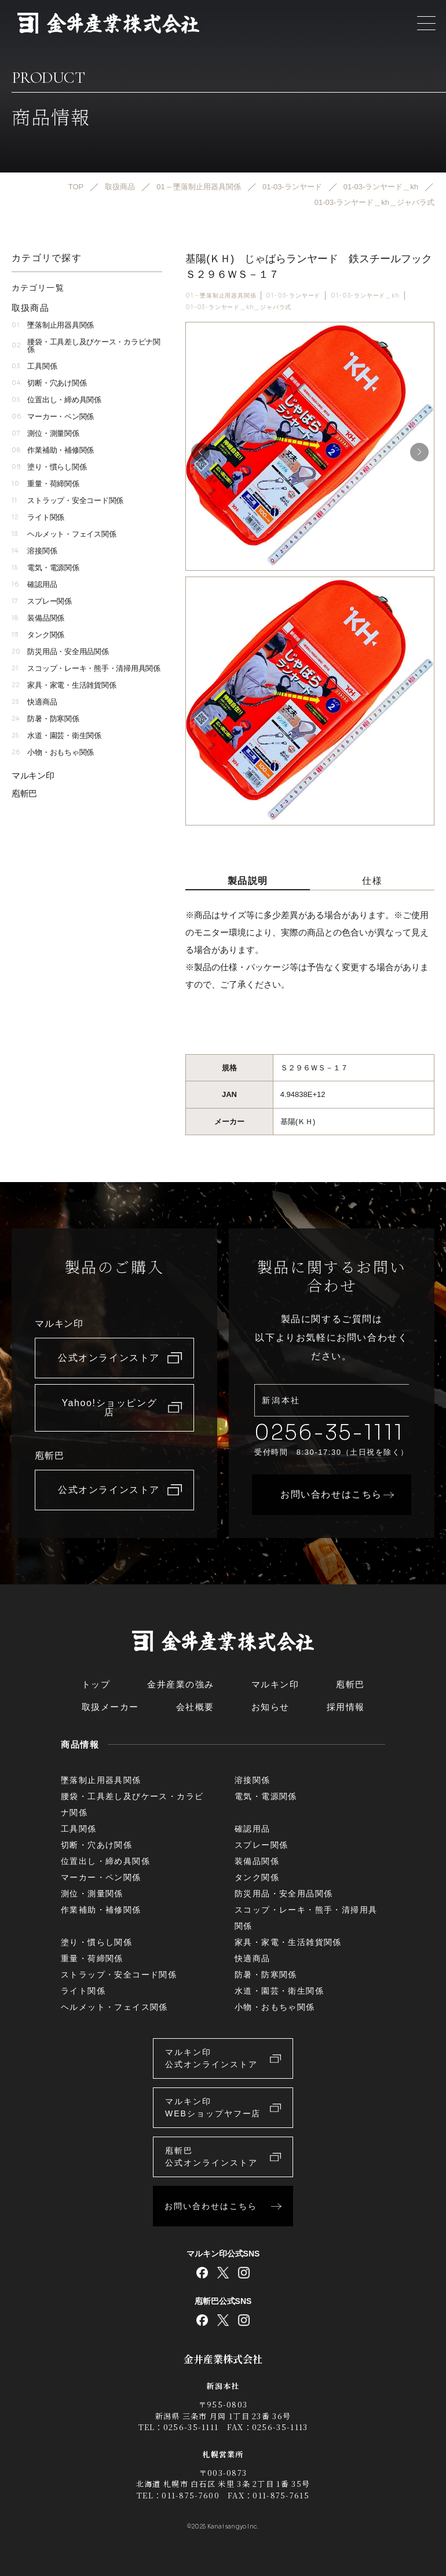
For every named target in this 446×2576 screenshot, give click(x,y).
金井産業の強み (180, 1684)
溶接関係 (34, 550)
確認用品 (34, 584)
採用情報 (346, 1707)
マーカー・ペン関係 (53, 416)
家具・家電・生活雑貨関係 (64, 685)
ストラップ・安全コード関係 (67, 500)
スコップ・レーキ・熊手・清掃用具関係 (86, 668)
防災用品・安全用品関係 (60, 651)
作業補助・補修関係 (53, 450)
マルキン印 (33, 775)
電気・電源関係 (45, 567)
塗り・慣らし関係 (49, 467)
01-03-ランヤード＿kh (365, 295)
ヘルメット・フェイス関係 (64, 534)
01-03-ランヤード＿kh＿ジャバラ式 (238, 307)
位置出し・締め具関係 (56, 399)
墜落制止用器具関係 (53, 325)
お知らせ (270, 1707)
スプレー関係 (42, 601)
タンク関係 (38, 634)
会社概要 (195, 1707)
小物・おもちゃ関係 (53, 752)
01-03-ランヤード (293, 295)
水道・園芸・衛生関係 (56, 735)
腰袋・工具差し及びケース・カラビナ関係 (86, 345)
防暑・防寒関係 (45, 718)
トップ (96, 1684)
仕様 (372, 881)
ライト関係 (38, 517)
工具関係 (34, 366)
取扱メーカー (110, 1707)
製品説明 (248, 881)
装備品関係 (38, 618)
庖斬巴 (24, 793)
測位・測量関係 (45, 433)
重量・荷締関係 (45, 483)
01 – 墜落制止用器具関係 (220, 295)
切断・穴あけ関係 (49, 383)
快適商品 (34, 702)
